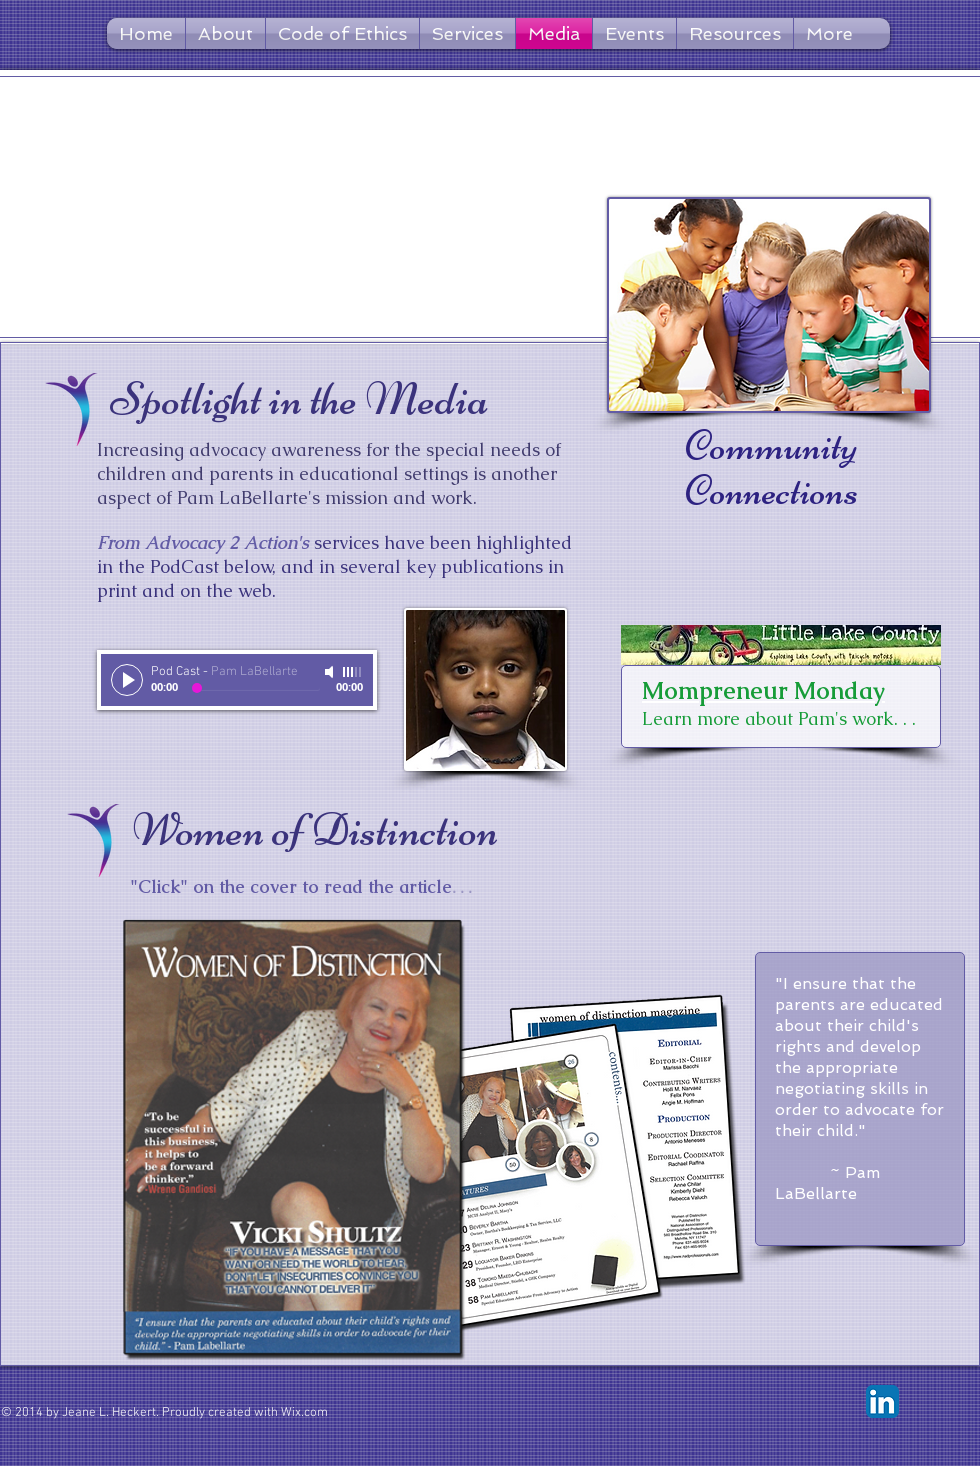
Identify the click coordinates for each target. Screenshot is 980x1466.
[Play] (127, 680)
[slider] (353, 672)
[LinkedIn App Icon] (882, 1401)
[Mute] (331, 672)
